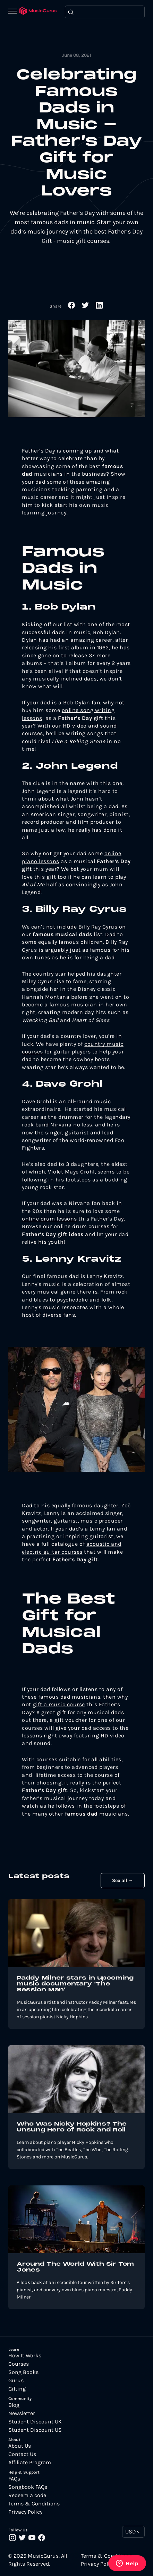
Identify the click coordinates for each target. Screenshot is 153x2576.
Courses (18, 2364)
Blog (13, 2405)
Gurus (16, 2380)
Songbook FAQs (27, 2487)
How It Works (24, 2355)
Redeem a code (27, 2495)
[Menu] (13, 12)
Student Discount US (35, 2430)
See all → (122, 1880)
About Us (19, 2446)
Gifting (17, 2389)
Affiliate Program (29, 2462)
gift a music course (59, 1704)
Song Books (23, 2372)
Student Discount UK (35, 2421)
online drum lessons (49, 1218)
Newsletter (21, 2413)
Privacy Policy (25, 2512)
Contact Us (22, 2454)
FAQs (14, 2479)
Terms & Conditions (34, 2503)
